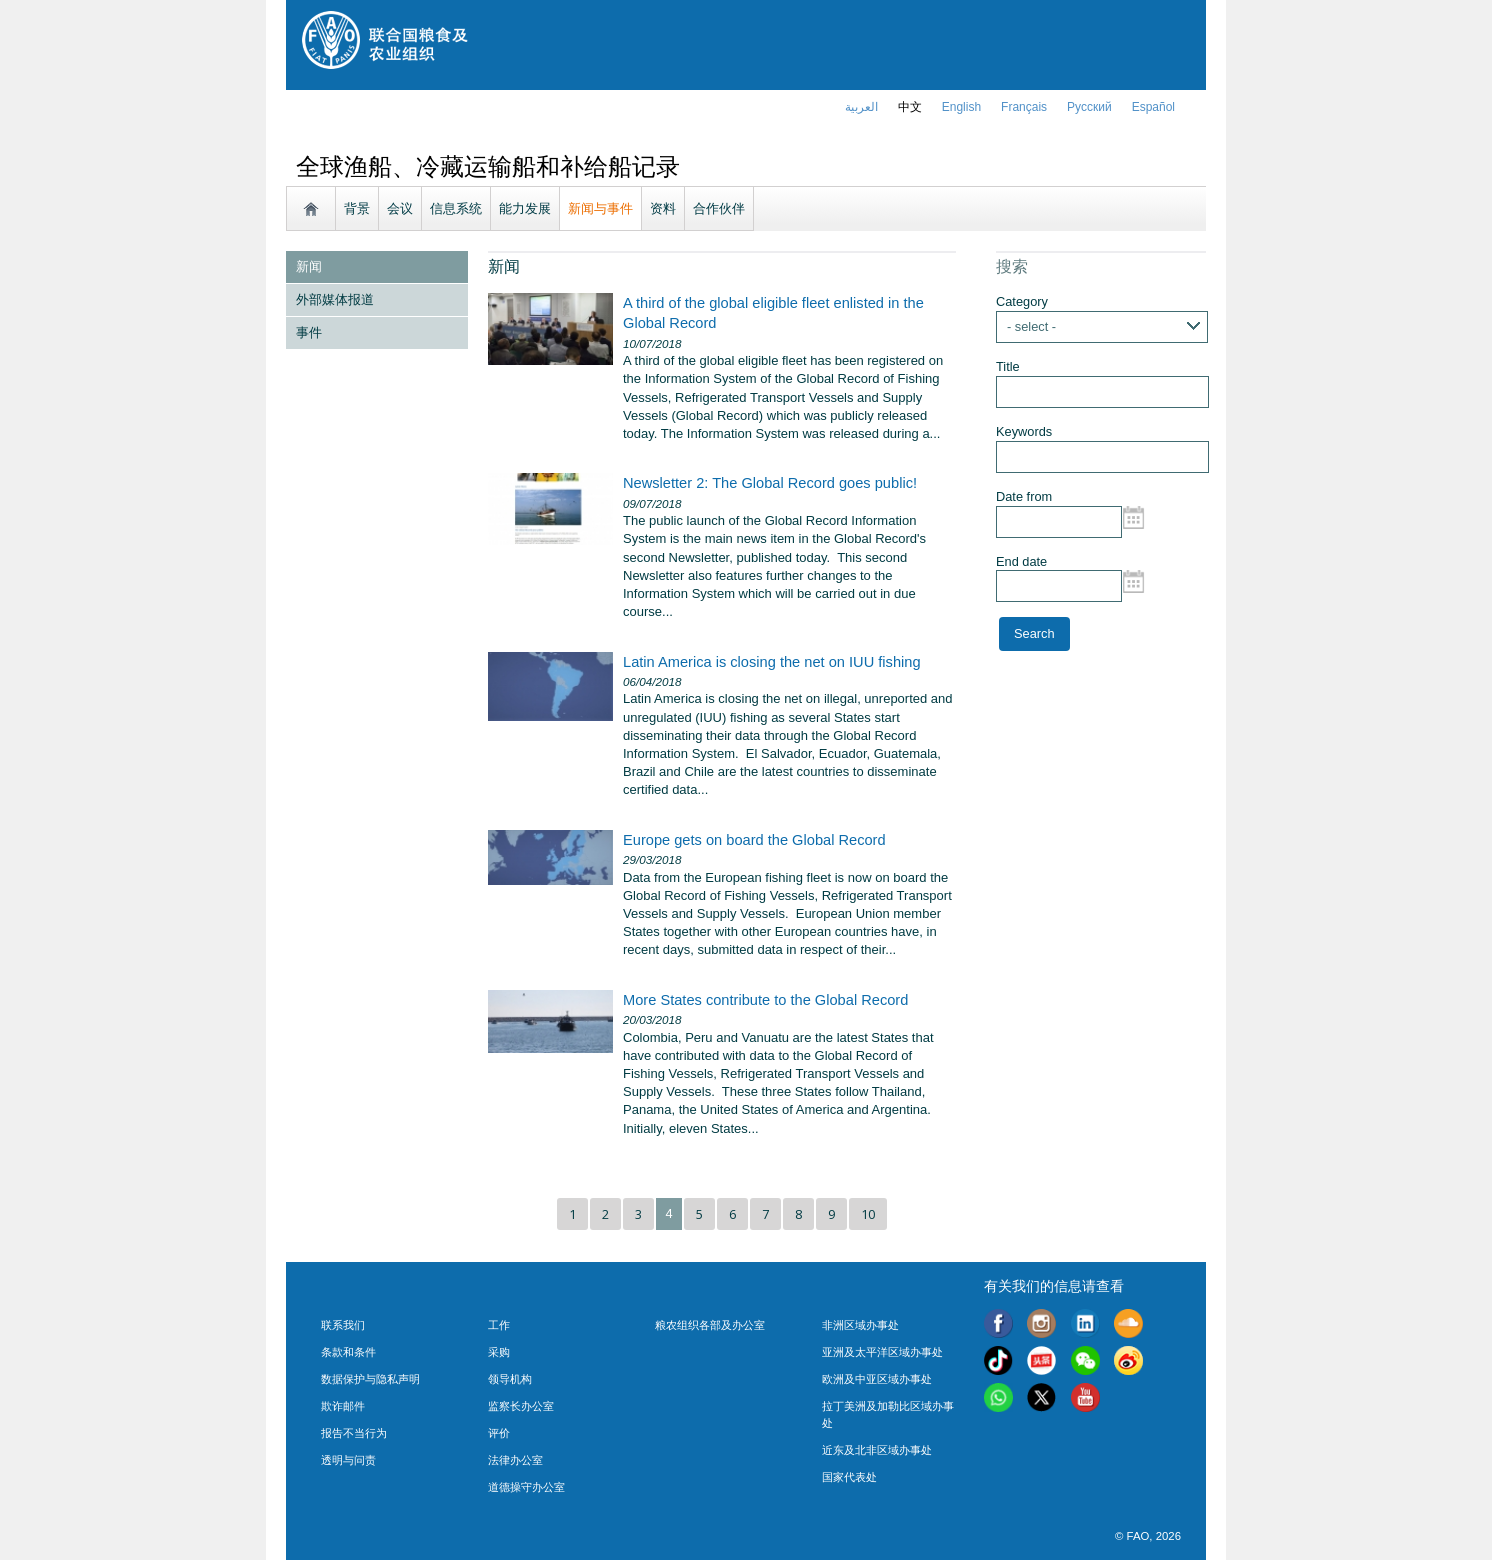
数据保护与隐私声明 (370, 1379)
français (1024, 107)
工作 (499, 1325)
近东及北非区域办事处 (877, 1450)
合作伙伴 (719, 208)
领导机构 (510, 1379)
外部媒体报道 (335, 299)
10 (868, 1214)
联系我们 (343, 1325)
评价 (499, 1433)
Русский (1089, 107)
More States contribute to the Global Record (765, 1000)
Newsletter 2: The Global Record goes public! (770, 483)
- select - (1031, 326)
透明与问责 (348, 1460)
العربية (861, 107)
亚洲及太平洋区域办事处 (882, 1352)
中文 (910, 107)
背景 (357, 208)
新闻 (309, 266)
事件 (309, 332)
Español (1153, 107)
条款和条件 (348, 1352)
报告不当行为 (354, 1433)
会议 (400, 208)
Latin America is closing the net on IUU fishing (772, 662)
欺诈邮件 (343, 1406)
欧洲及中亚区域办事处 (877, 1379)
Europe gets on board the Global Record (754, 840)
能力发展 (525, 208)
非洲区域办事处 (860, 1325)
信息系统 (456, 208)
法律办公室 (515, 1460)
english (961, 107)
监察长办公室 (521, 1406)
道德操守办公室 (526, 1487)
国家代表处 (849, 1477)
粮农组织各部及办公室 (710, 1325)
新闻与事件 (600, 208)
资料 (663, 208)
